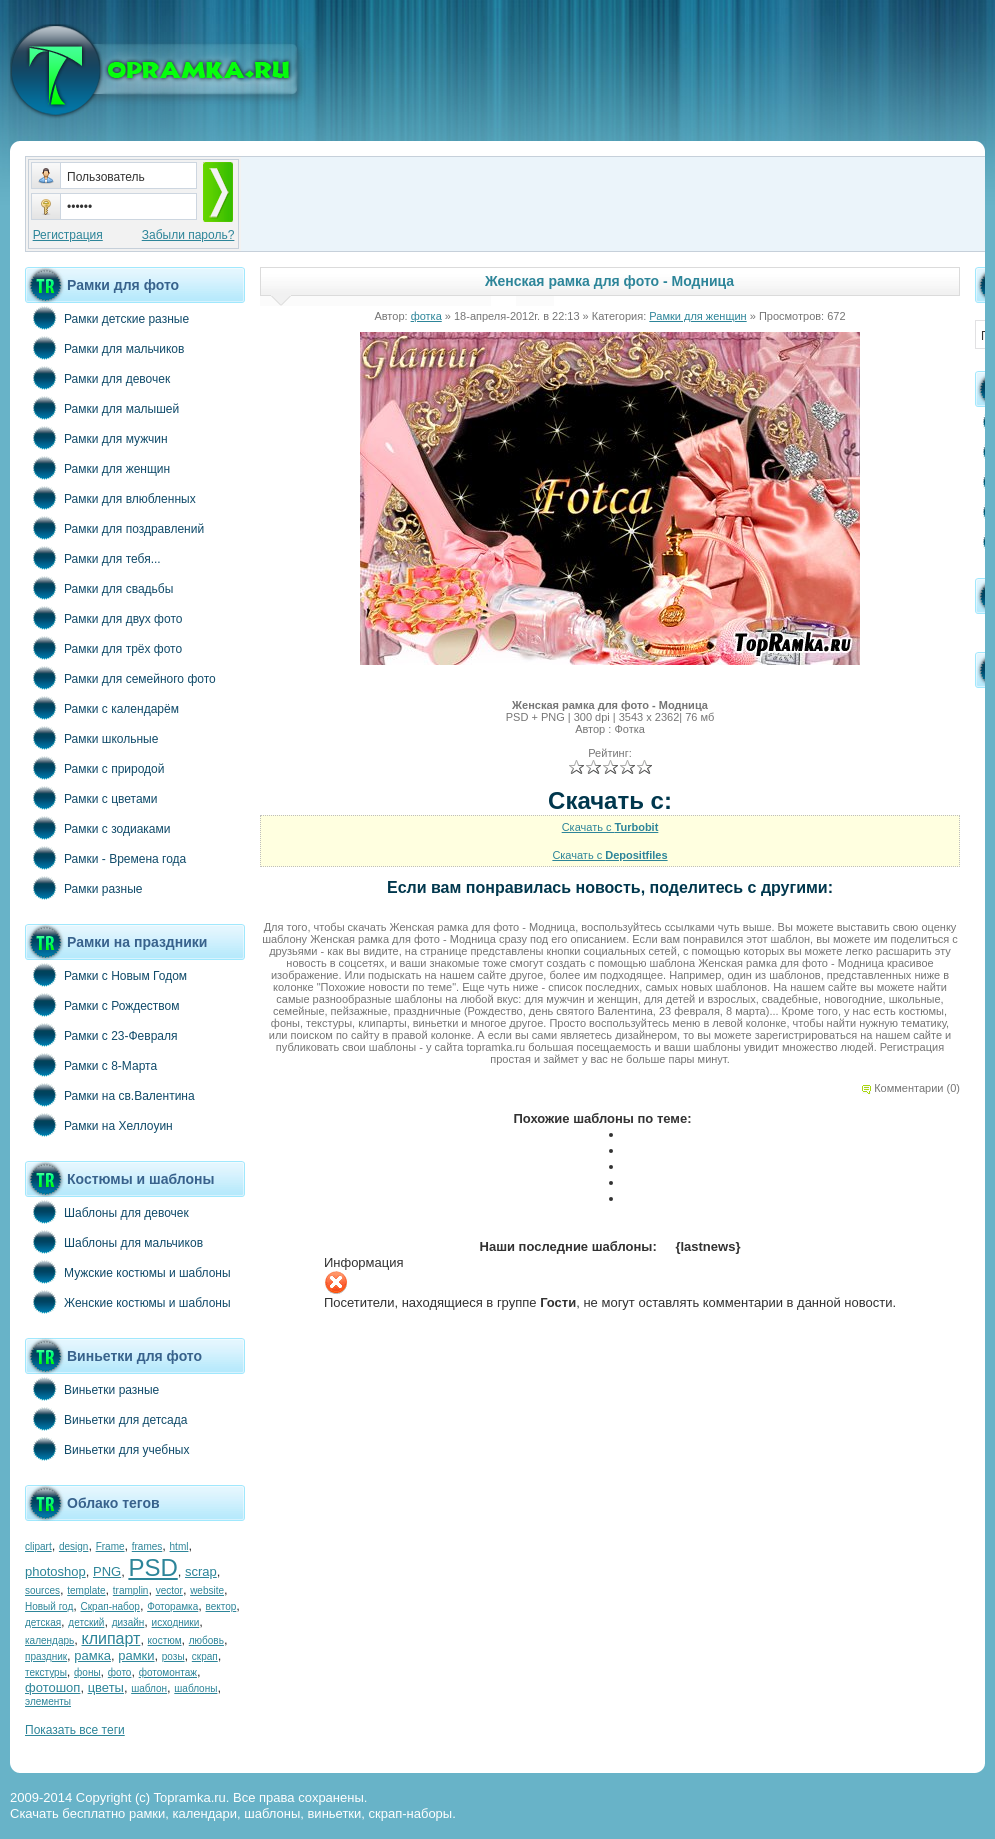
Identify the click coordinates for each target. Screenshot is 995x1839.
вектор (221, 1606)
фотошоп (52, 1687)
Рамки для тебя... (93, 558)
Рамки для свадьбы (99, 588)
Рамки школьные (91, 738)
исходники (176, 1622)
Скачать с (610, 827)
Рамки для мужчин (96, 438)
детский (86, 1622)
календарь (49, 1640)
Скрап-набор (110, 1606)
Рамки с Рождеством (102, 1005)
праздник (46, 1656)
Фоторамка (172, 1606)
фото (120, 1672)
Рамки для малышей (102, 408)
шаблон (149, 1688)
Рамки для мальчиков (104, 348)
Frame (110, 1546)
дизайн (128, 1622)
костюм (165, 1640)
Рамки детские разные (107, 318)
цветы (106, 1687)
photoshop (55, 1571)
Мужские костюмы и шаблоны (128, 1272)
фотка (426, 316)
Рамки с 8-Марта (91, 1065)
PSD (152, 1567)
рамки (136, 1655)
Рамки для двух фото (103, 618)
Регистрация (68, 235)
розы (173, 1656)
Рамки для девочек (97, 378)
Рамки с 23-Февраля (101, 1035)
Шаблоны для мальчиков (114, 1242)
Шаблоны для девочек (107, 1212)
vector (169, 1590)
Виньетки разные (92, 1389)
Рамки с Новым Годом (106, 975)
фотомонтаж (168, 1672)
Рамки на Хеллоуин (99, 1125)
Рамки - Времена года (105, 858)
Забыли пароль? (188, 235)
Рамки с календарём (102, 708)
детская (43, 1622)
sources (42, 1590)
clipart (38, 1546)
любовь (206, 1640)
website (207, 1590)
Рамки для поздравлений (114, 528)
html (179, 1546)
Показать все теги (75, 1730)
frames (147, 1546)
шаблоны (195, 1688)
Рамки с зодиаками (97, 828)
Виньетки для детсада (106, 1419)
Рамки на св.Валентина (110, 1095)
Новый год (49, 1606)
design (73, 1546)
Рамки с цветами (91, 798)
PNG (107, 1571)
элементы (48, 1701)
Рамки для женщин (97, 468)
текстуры (46, 1672)
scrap (201, 1571)
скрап (205, 1656)
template (86, 1590)
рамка (92, 1655)
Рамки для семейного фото (120, 678)
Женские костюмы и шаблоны (128, 1302)
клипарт (110, 1638)
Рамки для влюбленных (110, 498)
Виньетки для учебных (107, 1449)
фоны (87, 1672)
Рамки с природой (95, 768)
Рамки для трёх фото (103, 648)
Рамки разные (83, 888)
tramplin (131, 1590)
